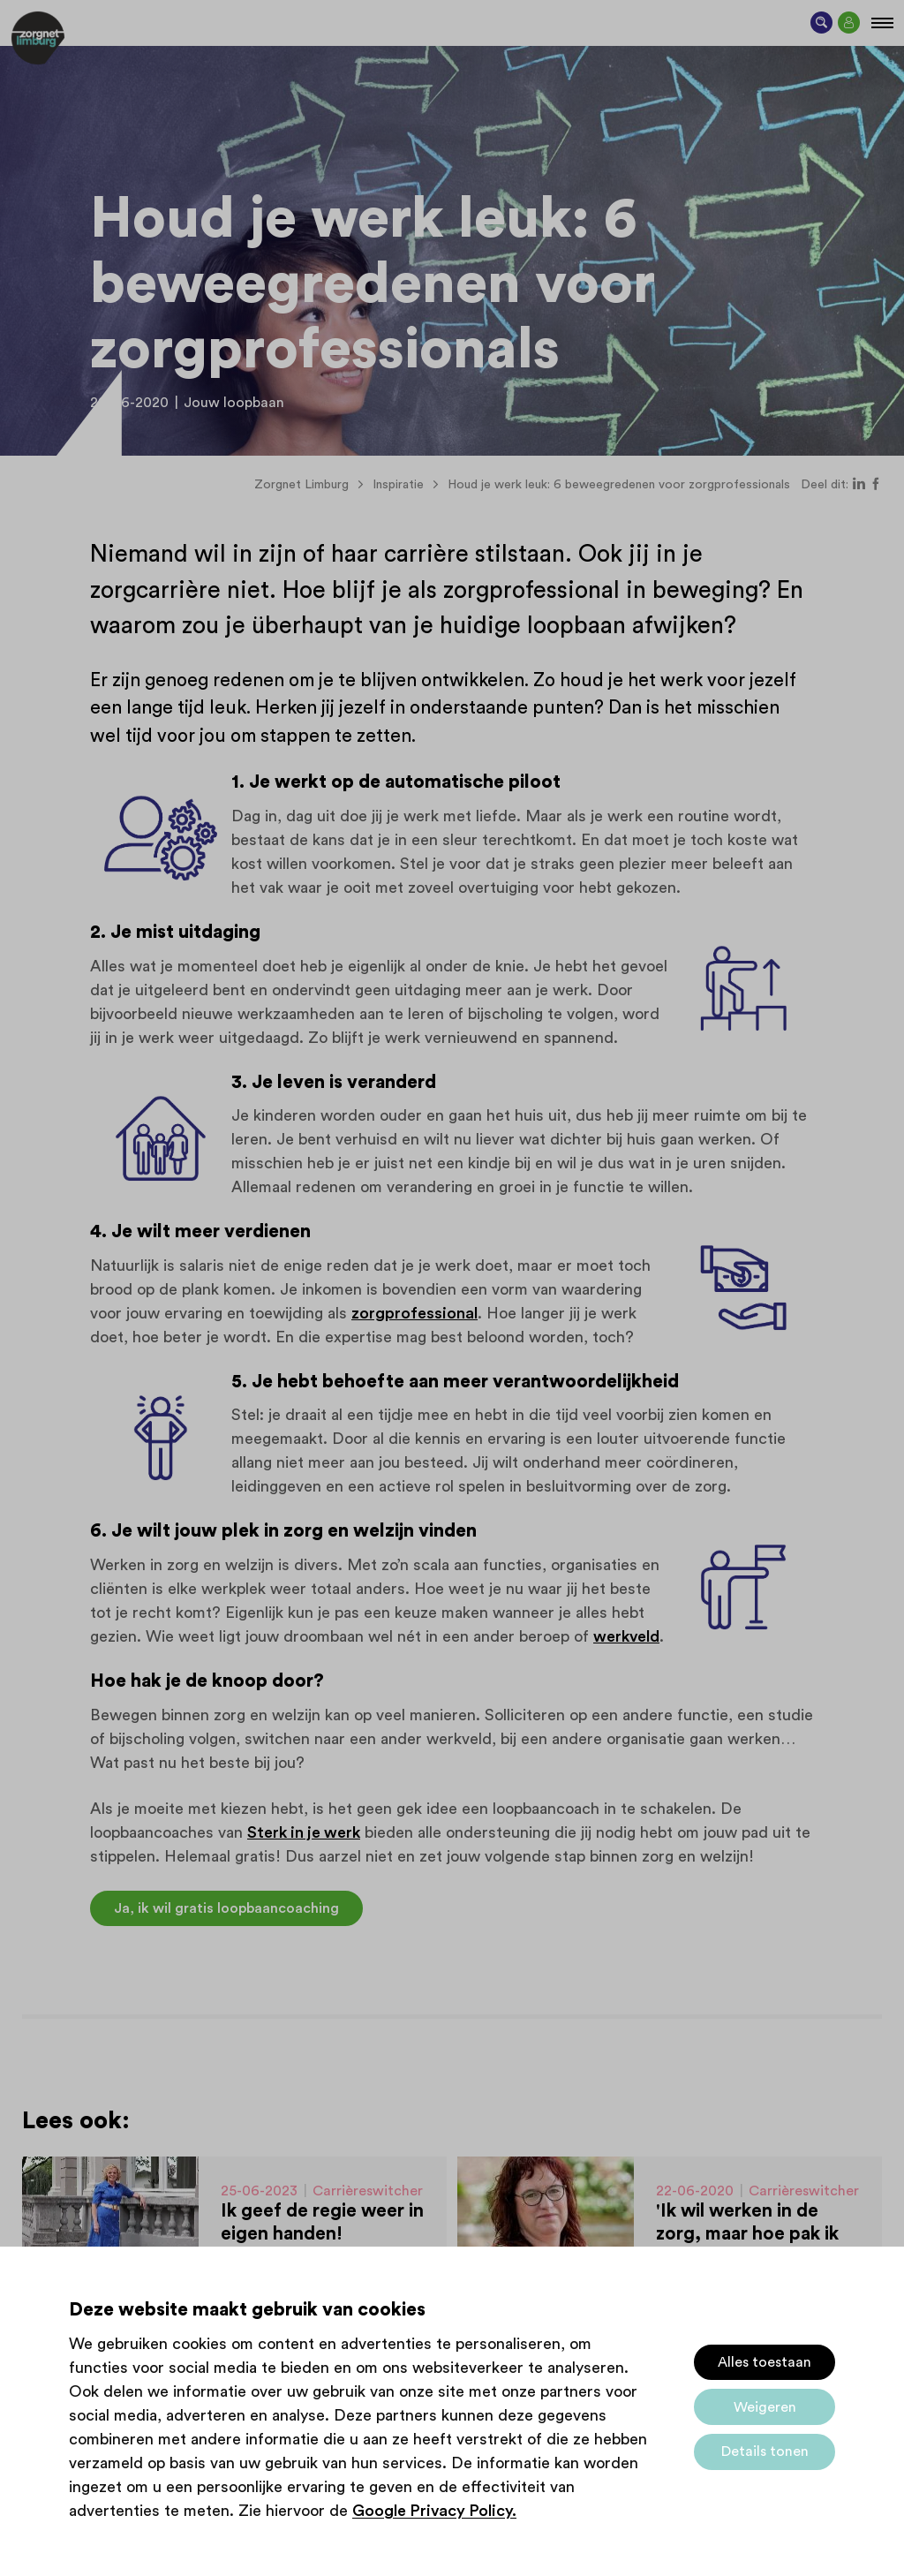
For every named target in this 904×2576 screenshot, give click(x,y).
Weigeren (765, 2407)
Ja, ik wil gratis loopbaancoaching (226, 1908)
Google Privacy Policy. (434, 2511)
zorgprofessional (414, 1313)
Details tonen (765, 2451)
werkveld (626, 1636)
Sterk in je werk (303, 1832)
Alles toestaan (764, 2362)
